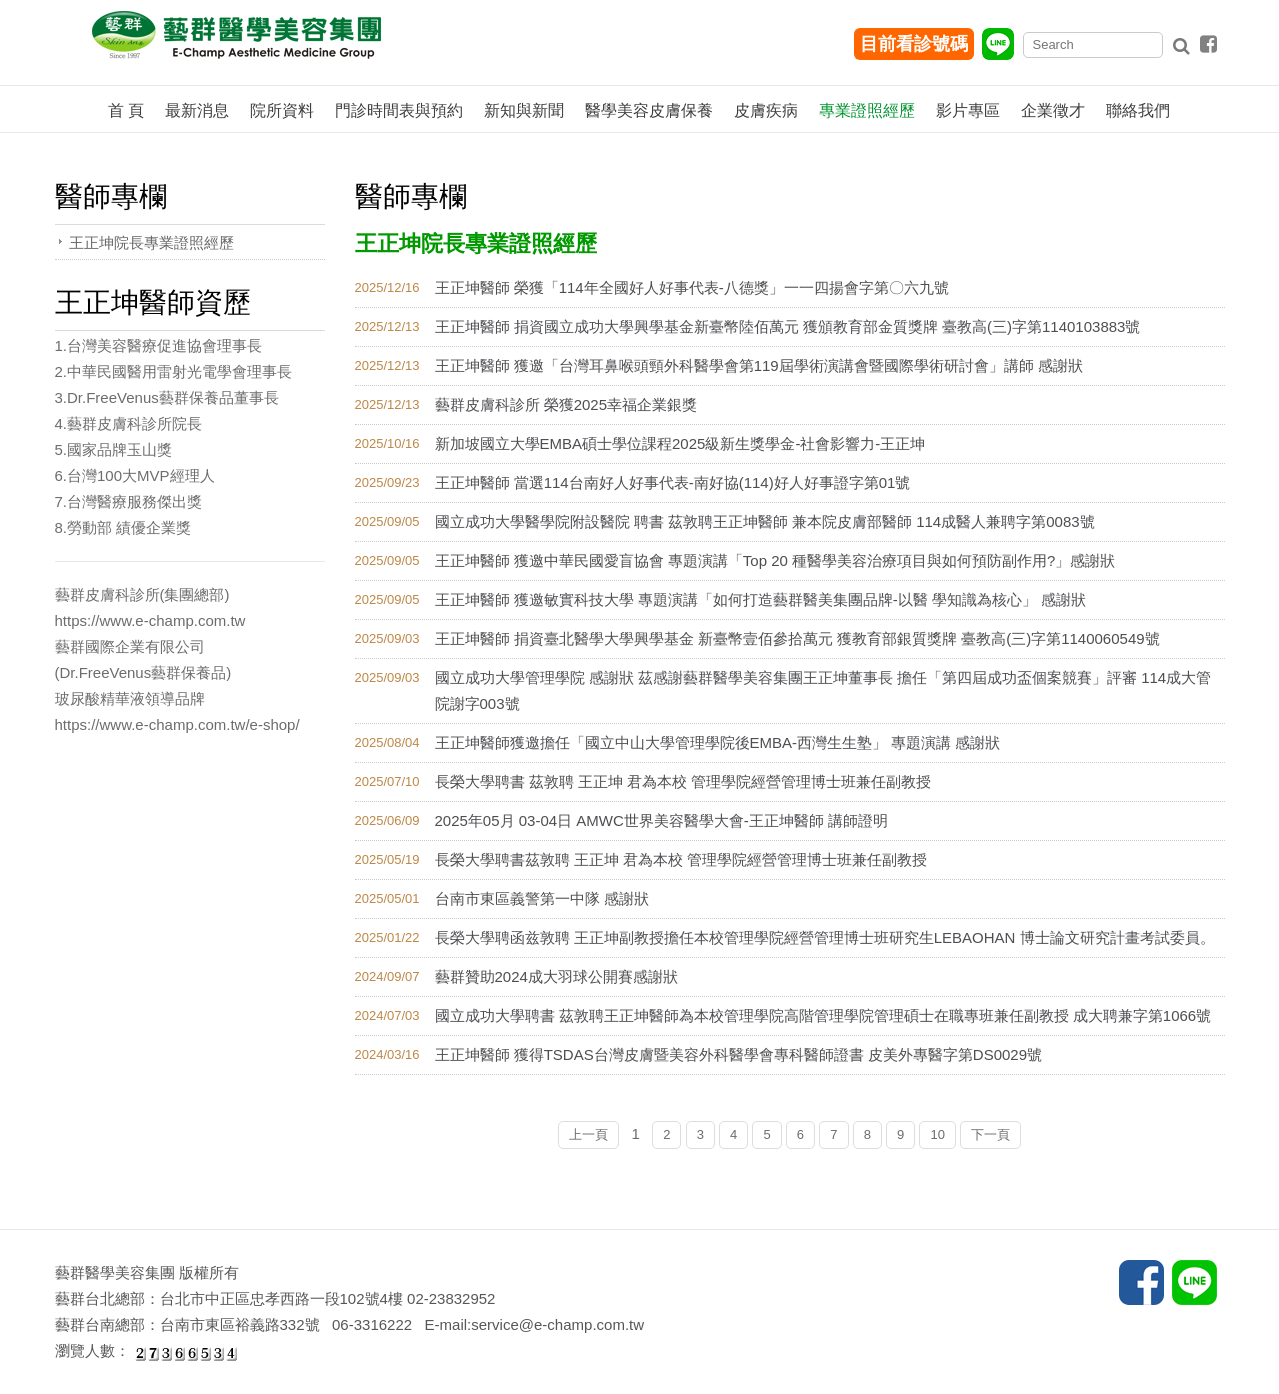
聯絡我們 (1138, 110)
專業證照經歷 (867, 110)
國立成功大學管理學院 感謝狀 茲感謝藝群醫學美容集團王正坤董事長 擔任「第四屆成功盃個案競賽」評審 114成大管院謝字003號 (823, 690)
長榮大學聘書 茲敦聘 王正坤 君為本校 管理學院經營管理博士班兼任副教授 (683, 781)
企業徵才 (1053, 110)
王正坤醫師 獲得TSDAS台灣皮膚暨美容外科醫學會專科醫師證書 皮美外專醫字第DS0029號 (739, 1054)
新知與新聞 (524, 110)
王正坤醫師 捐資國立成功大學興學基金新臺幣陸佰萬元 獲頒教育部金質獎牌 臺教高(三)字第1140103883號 (788, 326)
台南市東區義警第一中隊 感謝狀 (542, 898)
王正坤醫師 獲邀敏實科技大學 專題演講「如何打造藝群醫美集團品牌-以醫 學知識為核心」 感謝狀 (761, 599)
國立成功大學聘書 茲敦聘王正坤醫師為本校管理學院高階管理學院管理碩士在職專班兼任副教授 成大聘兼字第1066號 (823, 1015)
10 (937, 1134)
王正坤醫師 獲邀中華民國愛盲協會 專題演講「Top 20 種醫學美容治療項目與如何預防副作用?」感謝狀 (775, 560)
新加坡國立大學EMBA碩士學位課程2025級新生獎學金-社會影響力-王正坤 (680, 443)
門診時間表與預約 (399, 110)
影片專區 (968, 110)
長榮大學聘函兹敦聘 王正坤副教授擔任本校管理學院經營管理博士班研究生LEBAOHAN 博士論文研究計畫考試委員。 (825, 937)
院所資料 (282, 110)
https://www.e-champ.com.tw (150, 620)
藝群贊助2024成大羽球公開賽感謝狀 (556, 976)
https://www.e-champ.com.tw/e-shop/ (177, 724)
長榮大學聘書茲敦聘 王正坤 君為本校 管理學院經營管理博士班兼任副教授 (681, 859)
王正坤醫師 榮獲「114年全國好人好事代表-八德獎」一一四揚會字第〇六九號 (692, 287)
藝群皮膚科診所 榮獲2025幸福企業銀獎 (566, 404)
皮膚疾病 (766, 110)
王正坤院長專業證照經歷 (151, 242)
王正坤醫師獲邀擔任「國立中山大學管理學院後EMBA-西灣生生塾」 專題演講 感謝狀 (718, 742)
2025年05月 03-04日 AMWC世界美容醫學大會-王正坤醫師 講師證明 (661, 820)
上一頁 (588, 1134)
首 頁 (126, 110)
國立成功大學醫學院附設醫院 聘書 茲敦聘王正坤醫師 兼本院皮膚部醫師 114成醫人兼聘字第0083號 (765, 521)
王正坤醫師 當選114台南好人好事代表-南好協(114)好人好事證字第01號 (673, 482)
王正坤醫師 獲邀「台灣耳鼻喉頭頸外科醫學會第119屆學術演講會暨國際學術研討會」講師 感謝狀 (759, 365)
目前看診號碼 (914, 44)
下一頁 (990, 1134)
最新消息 (197, 110)
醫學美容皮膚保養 (649, 110)
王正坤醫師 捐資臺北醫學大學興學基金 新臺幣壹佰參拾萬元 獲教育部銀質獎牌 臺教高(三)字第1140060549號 (797, 638)
